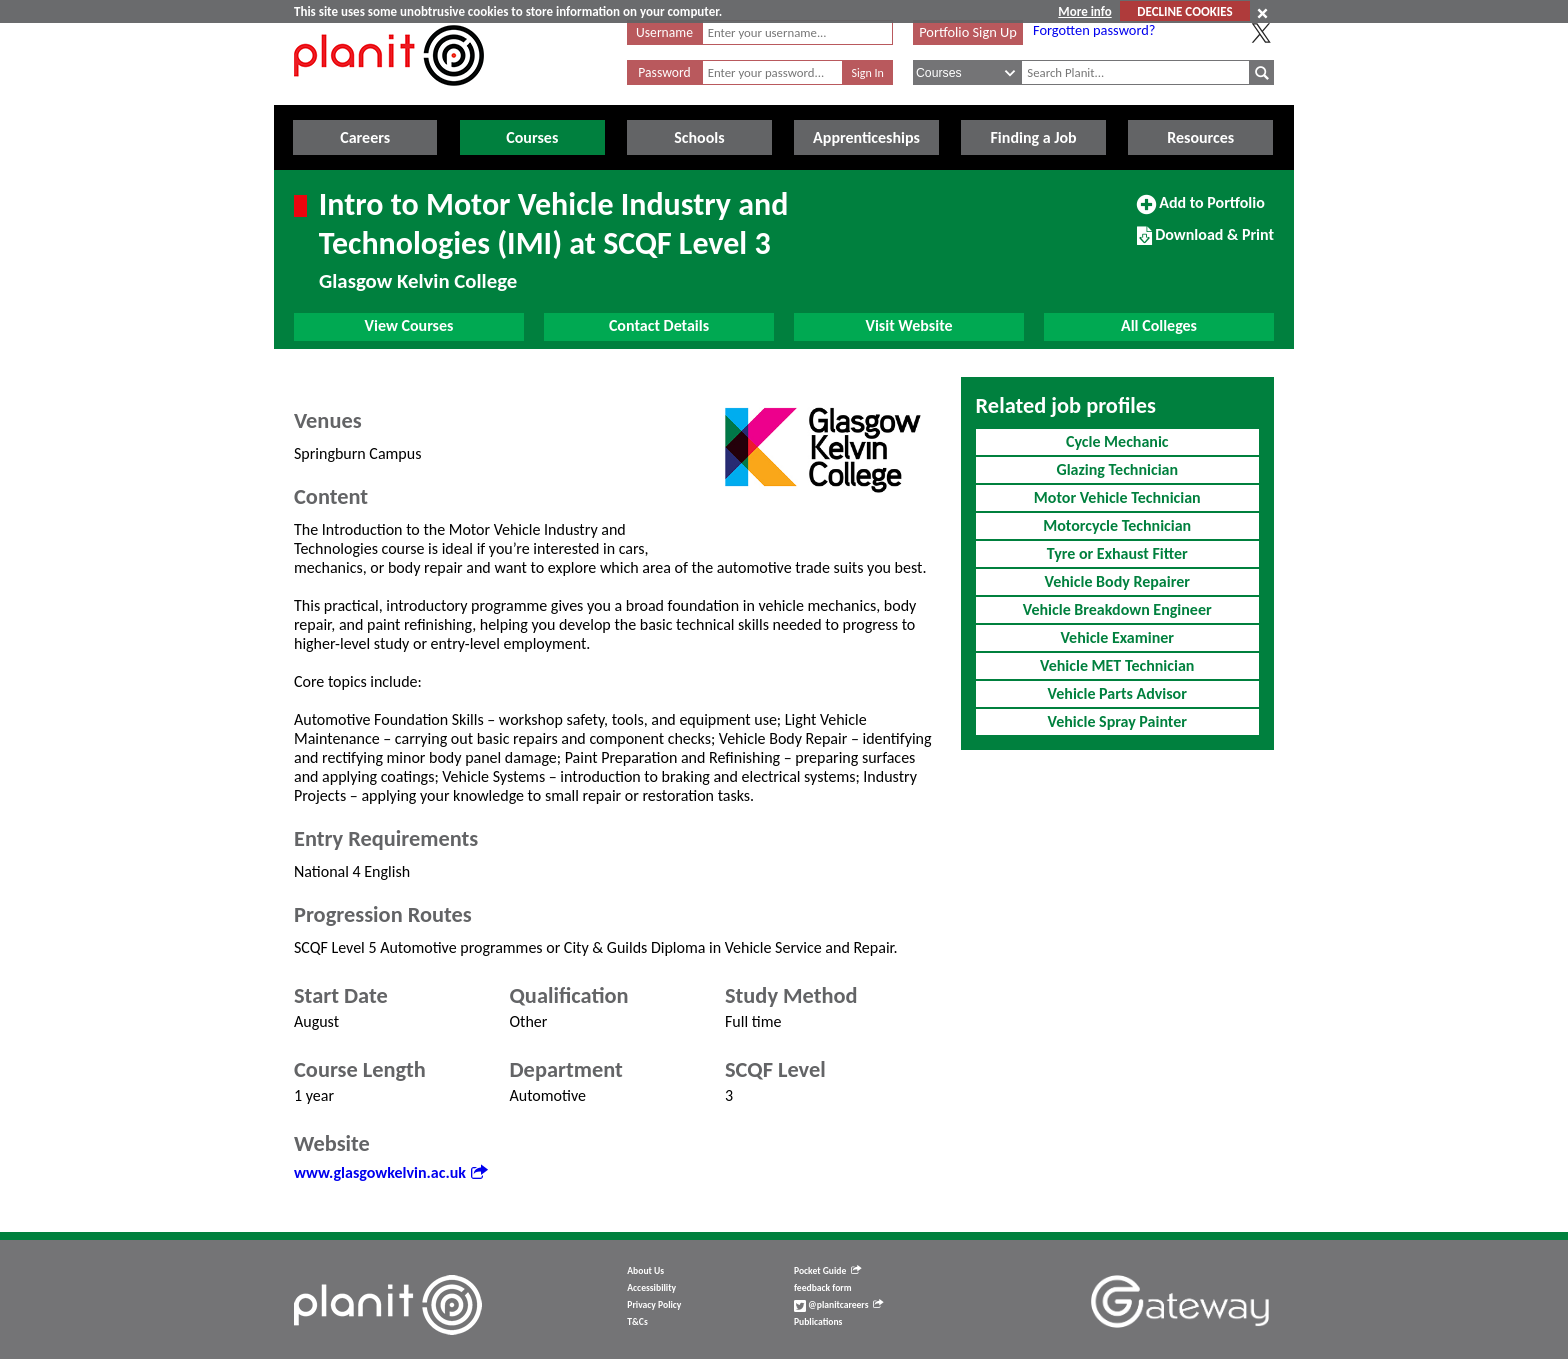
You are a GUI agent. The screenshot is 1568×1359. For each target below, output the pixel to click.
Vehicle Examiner (1117, 637)
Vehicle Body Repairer (1117, 581)
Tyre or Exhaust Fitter (1117, 553)
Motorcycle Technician (1117, 525)
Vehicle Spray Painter (1117, 721)
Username (664, 32)
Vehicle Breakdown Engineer (1117, 609)
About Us (645, 1271)
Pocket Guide (827, 1271)
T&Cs (637, 1322)
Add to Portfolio (1201, 211)
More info (1084, 11)
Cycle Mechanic (1117, 441)
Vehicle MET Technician (1117, 665)
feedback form (823, 1288)
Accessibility (651, 1288)
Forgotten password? (1094, 30)
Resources (1200, 137)
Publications (818, 1322)
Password (664, 72)
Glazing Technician (1117, 469)
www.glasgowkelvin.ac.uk (390, 1172)
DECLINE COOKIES (1184, 11)
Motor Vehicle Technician (1117, 497)
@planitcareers (839, 1305)
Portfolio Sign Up (968, 32)
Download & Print (1205, 243)
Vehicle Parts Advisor (1117, 693)
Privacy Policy (654, 1305)
